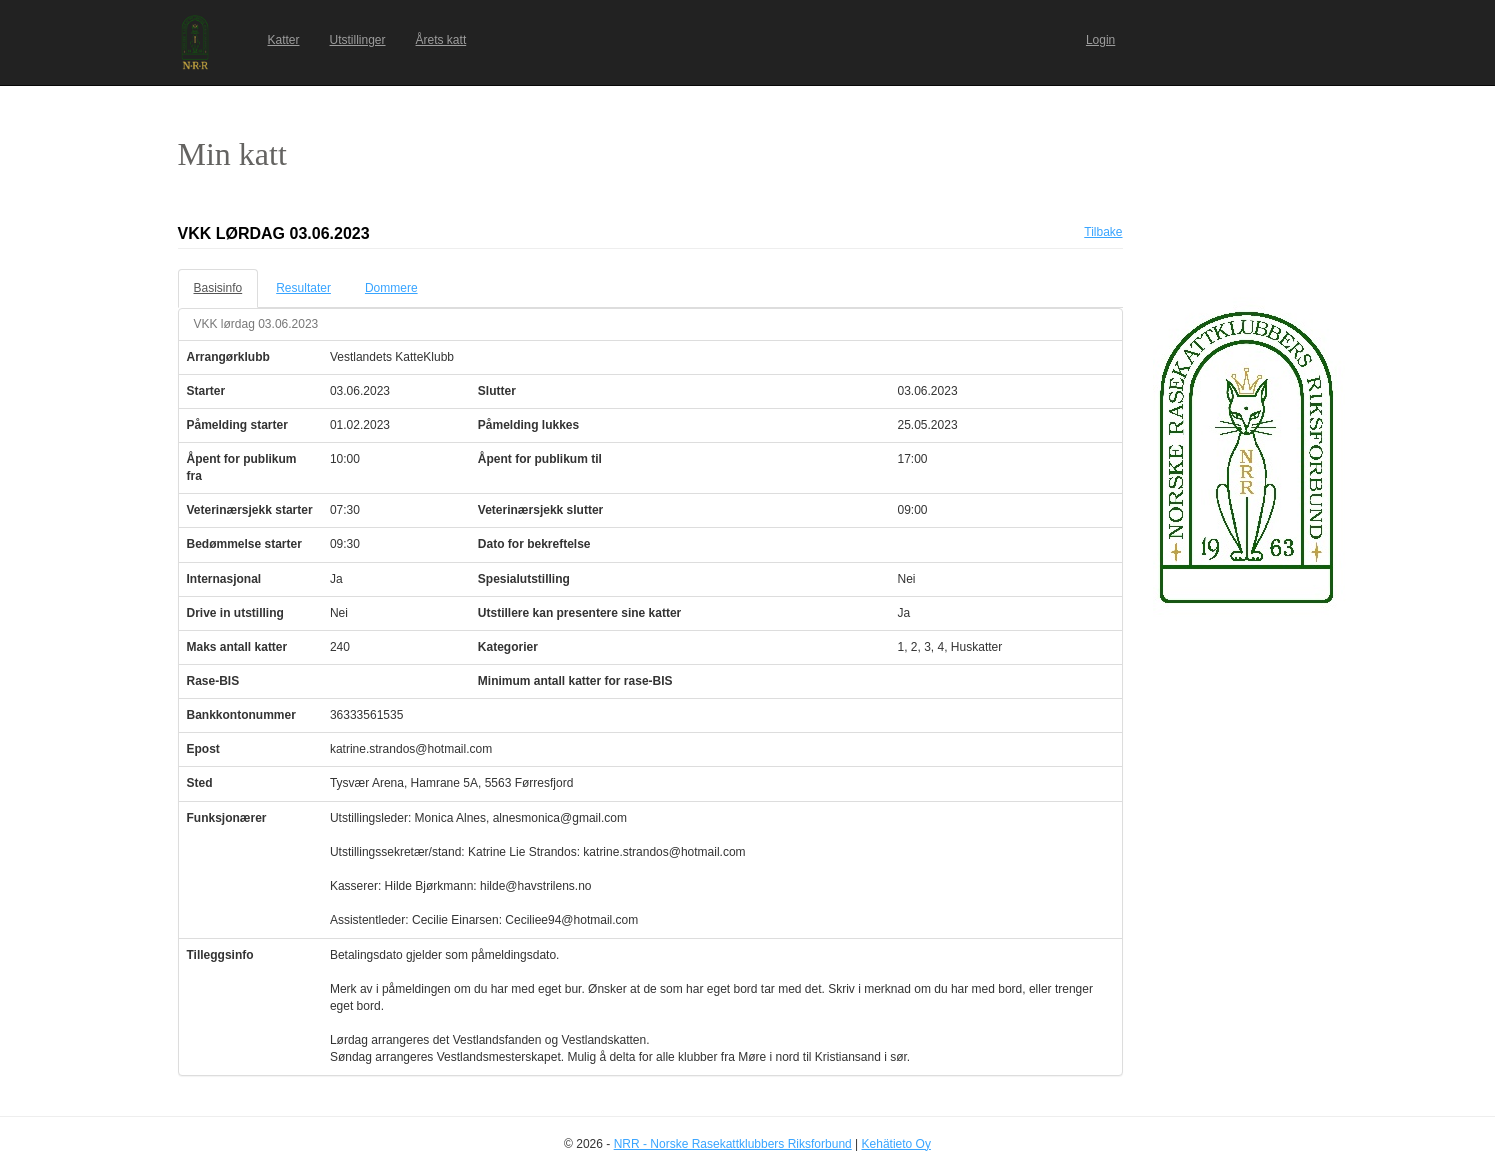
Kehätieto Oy (896, 1144)
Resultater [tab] (303, 288)
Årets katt (441, 40)
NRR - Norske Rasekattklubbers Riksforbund (733, 1144)
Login (1100, 40)
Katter (284, 40)
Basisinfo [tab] (218, 288)
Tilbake (1103, 232)
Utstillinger (358, 40)
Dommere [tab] (391, 288)
